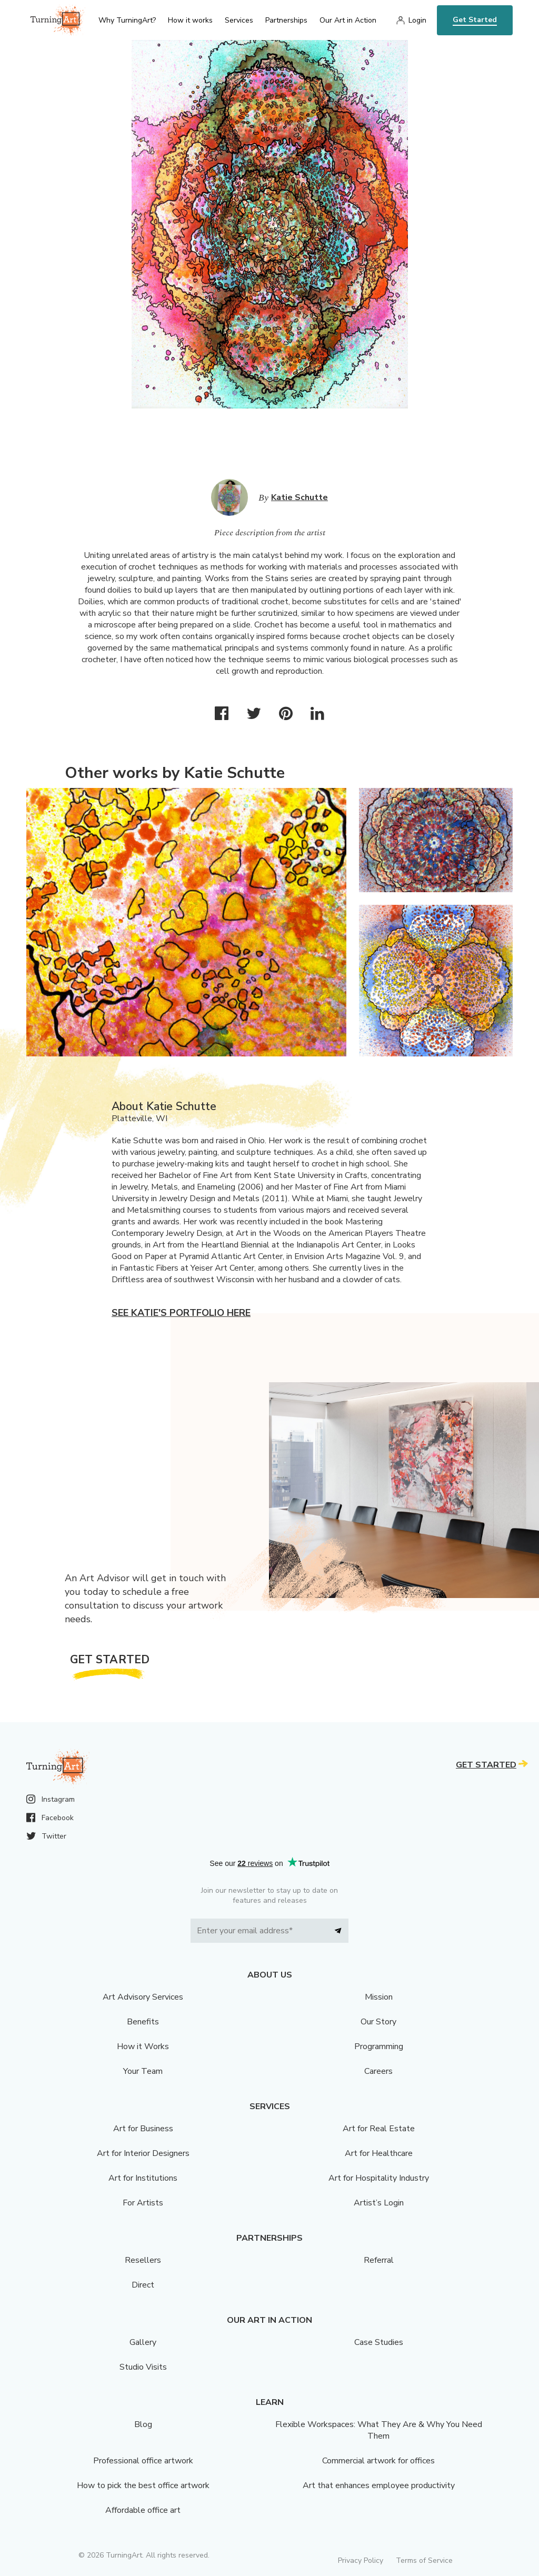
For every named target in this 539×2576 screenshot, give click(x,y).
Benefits (143, 2022)
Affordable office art (143, 2510)
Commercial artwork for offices (378, 2461)
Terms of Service (424, 2560)
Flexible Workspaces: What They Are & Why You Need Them (378, 2430)
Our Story (378, 2022)
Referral (379, 2260)
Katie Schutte (299, 497)
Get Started (475, 20)
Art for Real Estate (379, 2128)
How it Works (143, 2046)
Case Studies (378, 2342)
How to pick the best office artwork (143, 2485)
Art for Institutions (142, 2178)
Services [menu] (239, 20)
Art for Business (143, 2128)
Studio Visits (143, 2367)
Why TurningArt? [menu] (127, 20)
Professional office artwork (143, 2461)
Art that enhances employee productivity (379, 2485)
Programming (378, 2046)
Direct (143, 2285)
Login (417, 20)
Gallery (142, 2342)
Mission (379, 1997)
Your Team (143, 2071)
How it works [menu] (190, 20)
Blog (143, 2424)
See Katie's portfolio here (181, 1312)
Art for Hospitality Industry (378, 2178)
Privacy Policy (360, 2560)
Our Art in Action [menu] (348, 20)
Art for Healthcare (379, 2153)
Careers (378, 2071)
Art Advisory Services (143, 1997)
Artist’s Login (379, 2203)
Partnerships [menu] (286, 20)
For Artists (143, 2203)
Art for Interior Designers (143, 2153)
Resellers (143, 2260)
